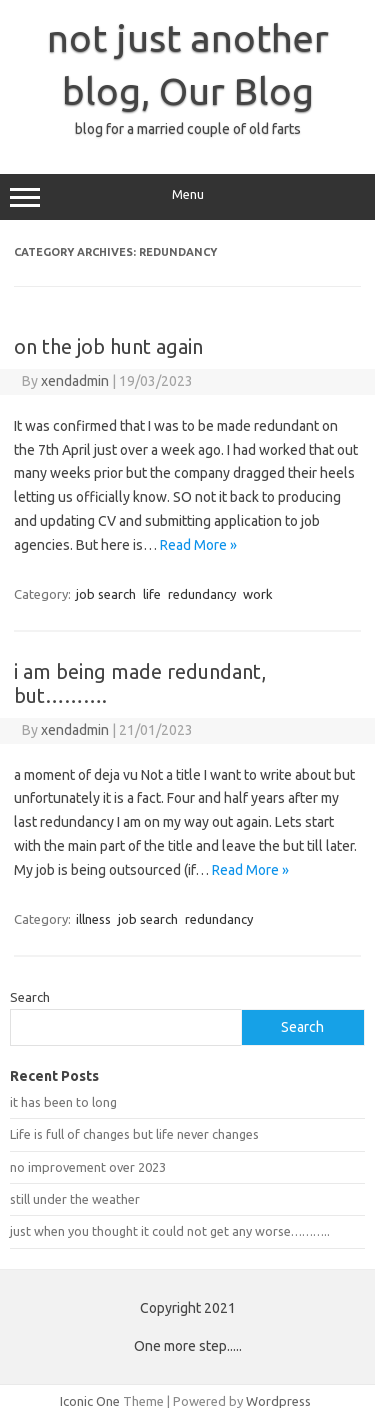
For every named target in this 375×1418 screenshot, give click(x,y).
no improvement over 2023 (88, 1167)
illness (93, 919)
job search (106, 594)
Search (30, 997)
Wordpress (278, 1401)
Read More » (198, 545)
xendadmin (75, 381)
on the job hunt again (108, 346)
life (152, 594)
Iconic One (90, 1401)
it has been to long (63, 1102)
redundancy (202, 594)
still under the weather (75, 1199)
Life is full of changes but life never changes (134, 1134)
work (258, 594)
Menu (187, 197)
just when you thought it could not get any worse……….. (170, 1231)
